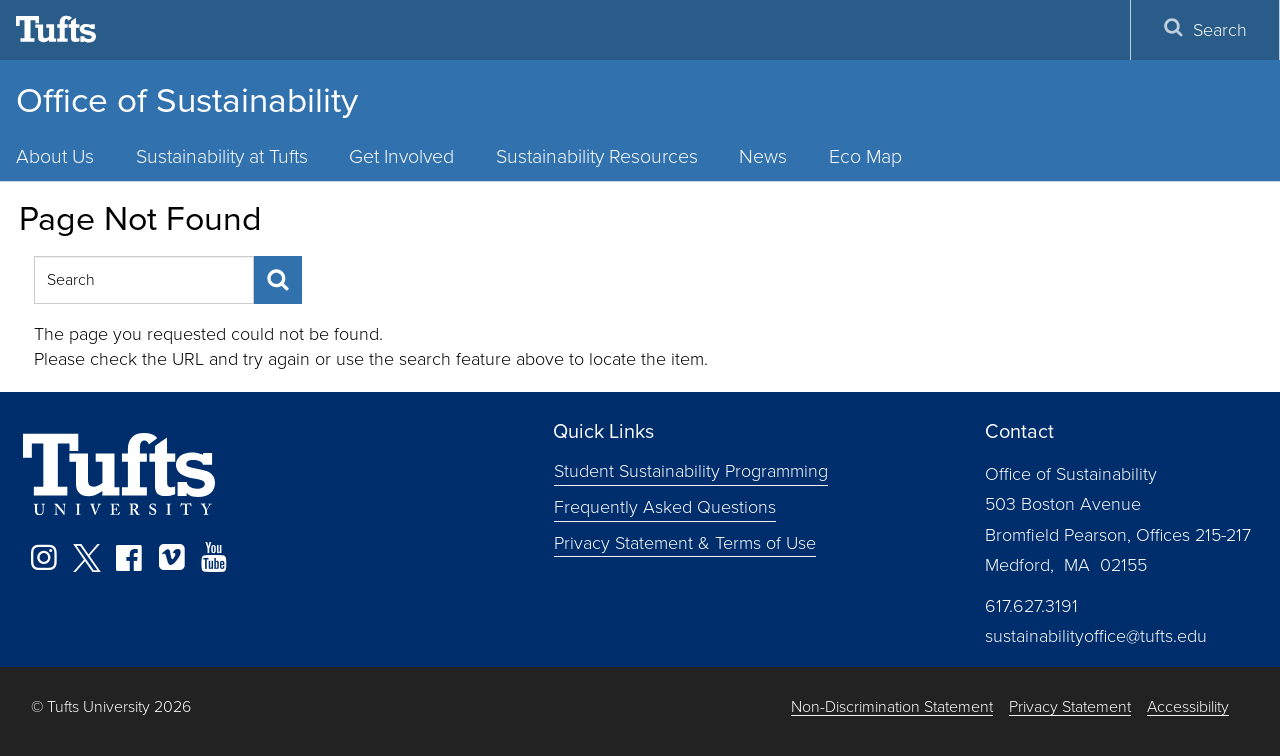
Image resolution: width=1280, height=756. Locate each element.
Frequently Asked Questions (665, 507)
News (763, 156)
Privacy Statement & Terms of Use (685, 543)
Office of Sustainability (187, 100)
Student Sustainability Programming (691, 471)
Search (1205, 30)
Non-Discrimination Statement (892, 707)
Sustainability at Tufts (222, 156)
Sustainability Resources (597, 156)
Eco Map (865, 156)
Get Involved (401, 156)
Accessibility (1188, 707)
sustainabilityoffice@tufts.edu (1096, 636)
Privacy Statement (1070, 707)
